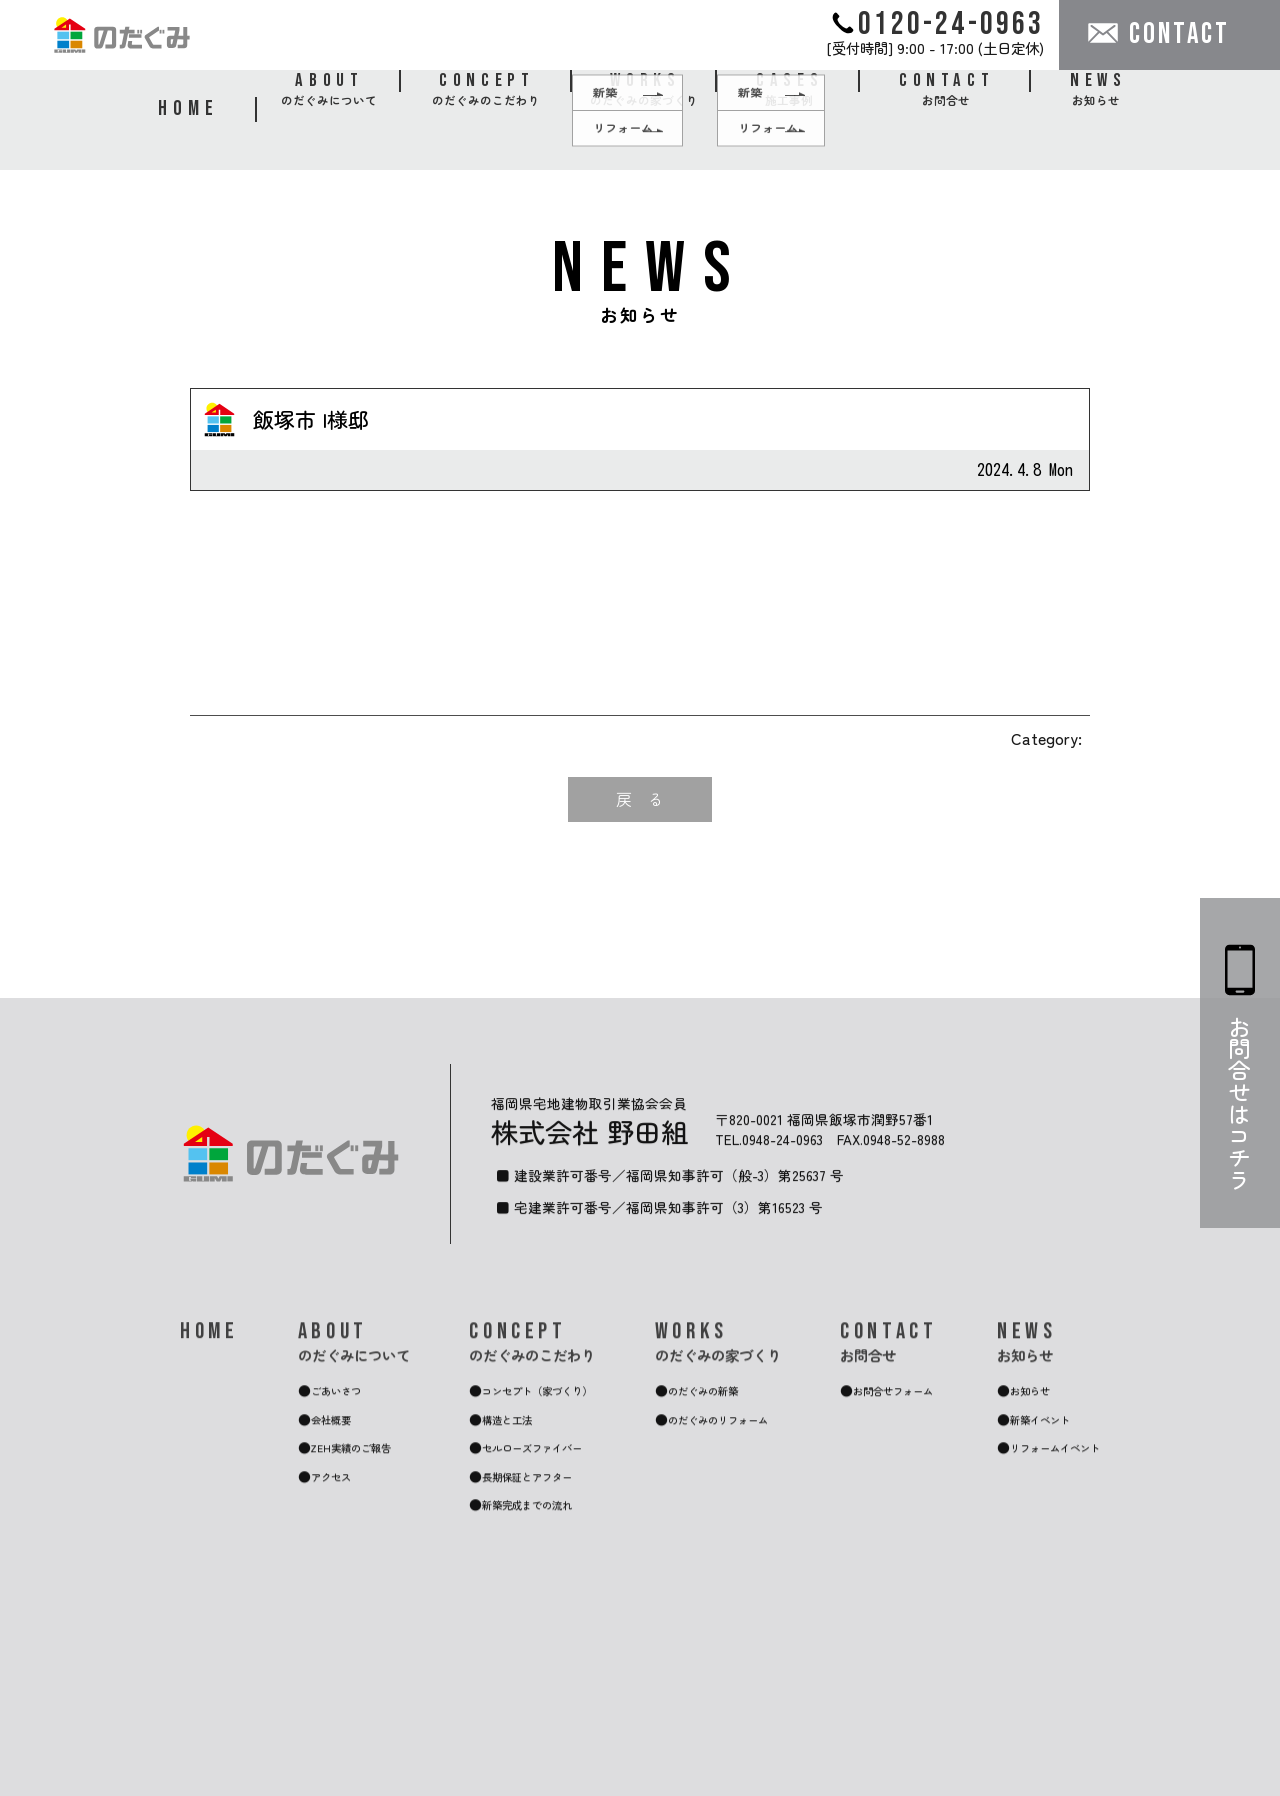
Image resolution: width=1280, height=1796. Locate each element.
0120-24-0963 (938, 23)
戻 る (640, 799)
